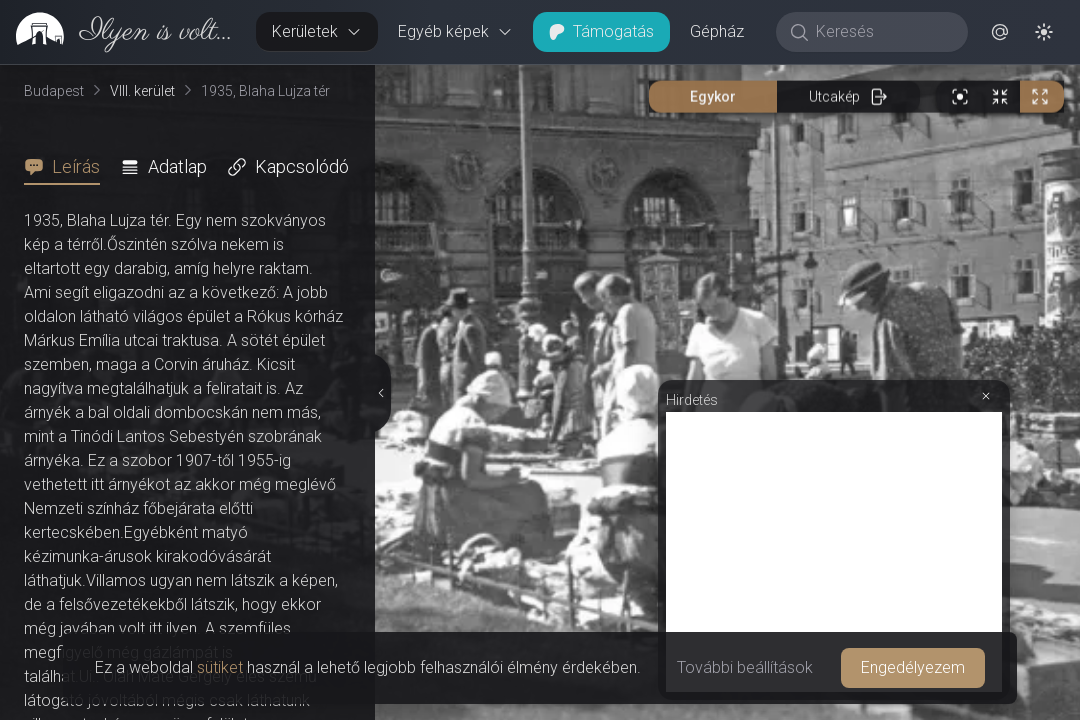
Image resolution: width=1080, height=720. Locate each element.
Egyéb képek (455, 31)
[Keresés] (882, 32)
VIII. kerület (142, 91)
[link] (120, 32)
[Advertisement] (834, 552)
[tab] (68, 167)
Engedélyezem (913, 667)
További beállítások (745, 667)
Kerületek (317, 31)
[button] (1000, 32)
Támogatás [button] (601, 31)
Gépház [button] (717, 31)
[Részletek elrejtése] (382, 393)
